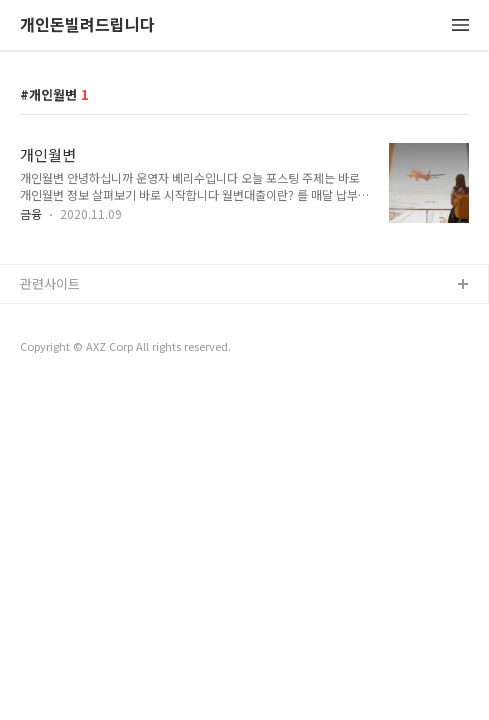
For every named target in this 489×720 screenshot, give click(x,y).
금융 (31, 213)
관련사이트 (50, 283)
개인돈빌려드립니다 (87, 25)
